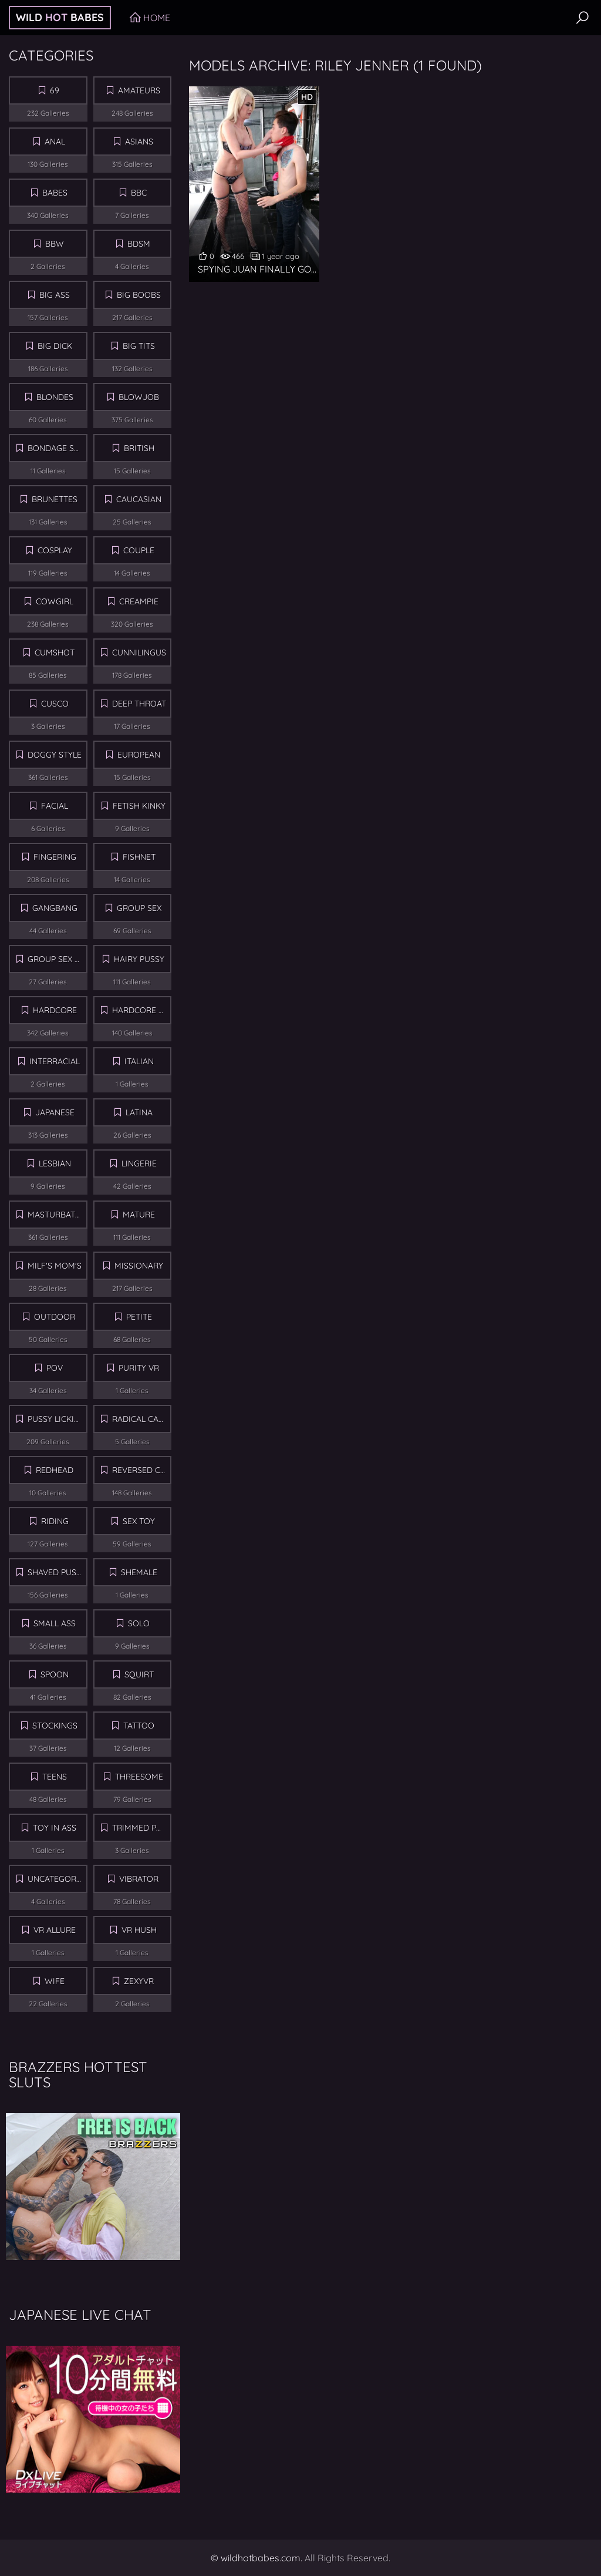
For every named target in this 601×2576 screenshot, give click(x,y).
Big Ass (54, 295)
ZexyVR (139, 1981)
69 (54, 90)
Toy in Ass (54, 1827)
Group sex (139, 908)
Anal (55, 141)
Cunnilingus (139, 652)
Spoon (54, 1674)
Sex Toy (139, 1521)
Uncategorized (57, 1879)
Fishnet (139, 857)
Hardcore (55, 1010)
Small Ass (54, 1623)
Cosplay (55, 550)
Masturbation (57, 1214)
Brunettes (54, 499)
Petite (139, 1316)
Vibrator (138, 1879)
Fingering (54, 857)
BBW (54, 243)
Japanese (55, 1112)
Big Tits (139, 346)
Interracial (54, 1061)
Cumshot (55, 652)
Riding (55, 1521)
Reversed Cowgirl (142, 1470)
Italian (139, 1061)
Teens (54, 1776)
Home (156, 17)
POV (54, 1368)
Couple (138, 550)
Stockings (54, 1725)
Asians (139, 141)
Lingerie (139, 1163)
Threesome (139, 1776)
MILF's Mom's (55, 1265)
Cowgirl (54, 601)
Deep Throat (139, 703)
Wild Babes (60, 17)
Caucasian (138, 499)
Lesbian (55, 1163)
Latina (139, 1112)
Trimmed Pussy (142, 1827)
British (139, 448)
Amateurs (139, 90)
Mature (139, 1214)
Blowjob (139, 397)
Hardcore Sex (142, 1010)
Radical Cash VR (142, 1419)
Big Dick (55, 346)
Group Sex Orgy (57, 959)
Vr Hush (139, 1930)
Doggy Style (55, 754)
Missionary (138, 1265)
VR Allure (54, 1930)
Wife (55, 1981)
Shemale (139, 1572)
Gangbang (54, 908)
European (138, 754)
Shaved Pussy (57, 1572)
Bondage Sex (55, 448)
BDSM (138, 243)
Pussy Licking (57, 1419)
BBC (139, 192)
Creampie (138, 601)
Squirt (139, 1674)
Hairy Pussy (139, 959)
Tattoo (138, 1725)
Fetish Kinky (139, 806)
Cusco (55, 703)
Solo (139, 1623)
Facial (54, 806)
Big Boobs (139, 295)
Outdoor (54, 1316)
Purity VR (139, 1368)
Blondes (54, 397)
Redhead (54, 1470)
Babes (54, 192)
